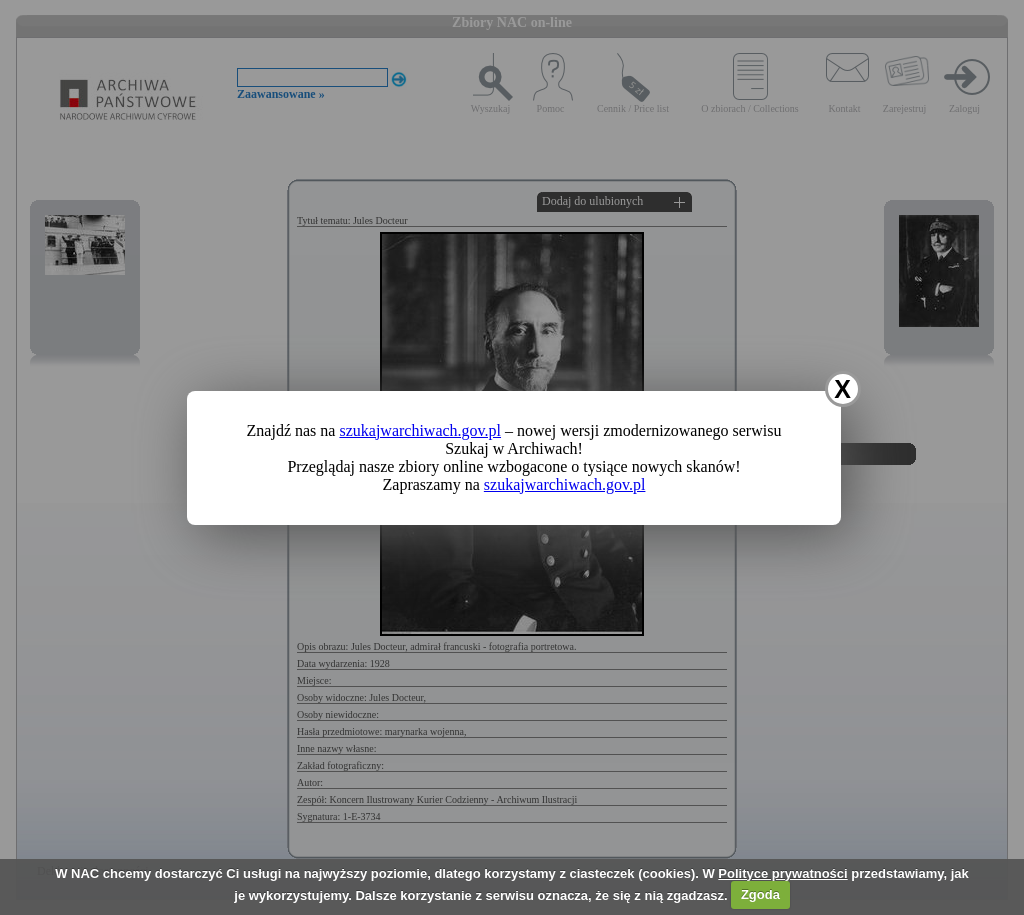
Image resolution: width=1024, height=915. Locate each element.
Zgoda (760, 894)
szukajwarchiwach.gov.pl (420, 430)
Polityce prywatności (782, 873)
